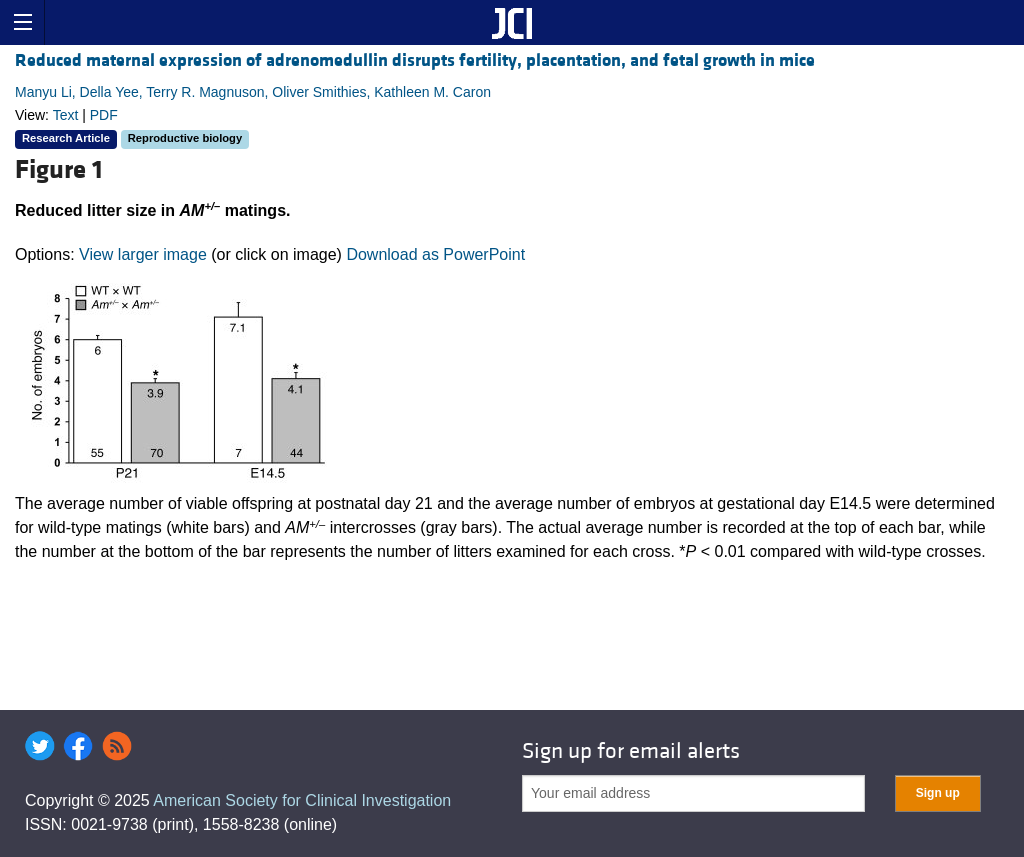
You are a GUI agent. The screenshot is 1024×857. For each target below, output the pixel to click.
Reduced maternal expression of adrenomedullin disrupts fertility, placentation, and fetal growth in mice (415, 60)
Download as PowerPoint (435, 254)
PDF (104, 115)
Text (66, 115)
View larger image (143, 254)
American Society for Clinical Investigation (302, 800)
